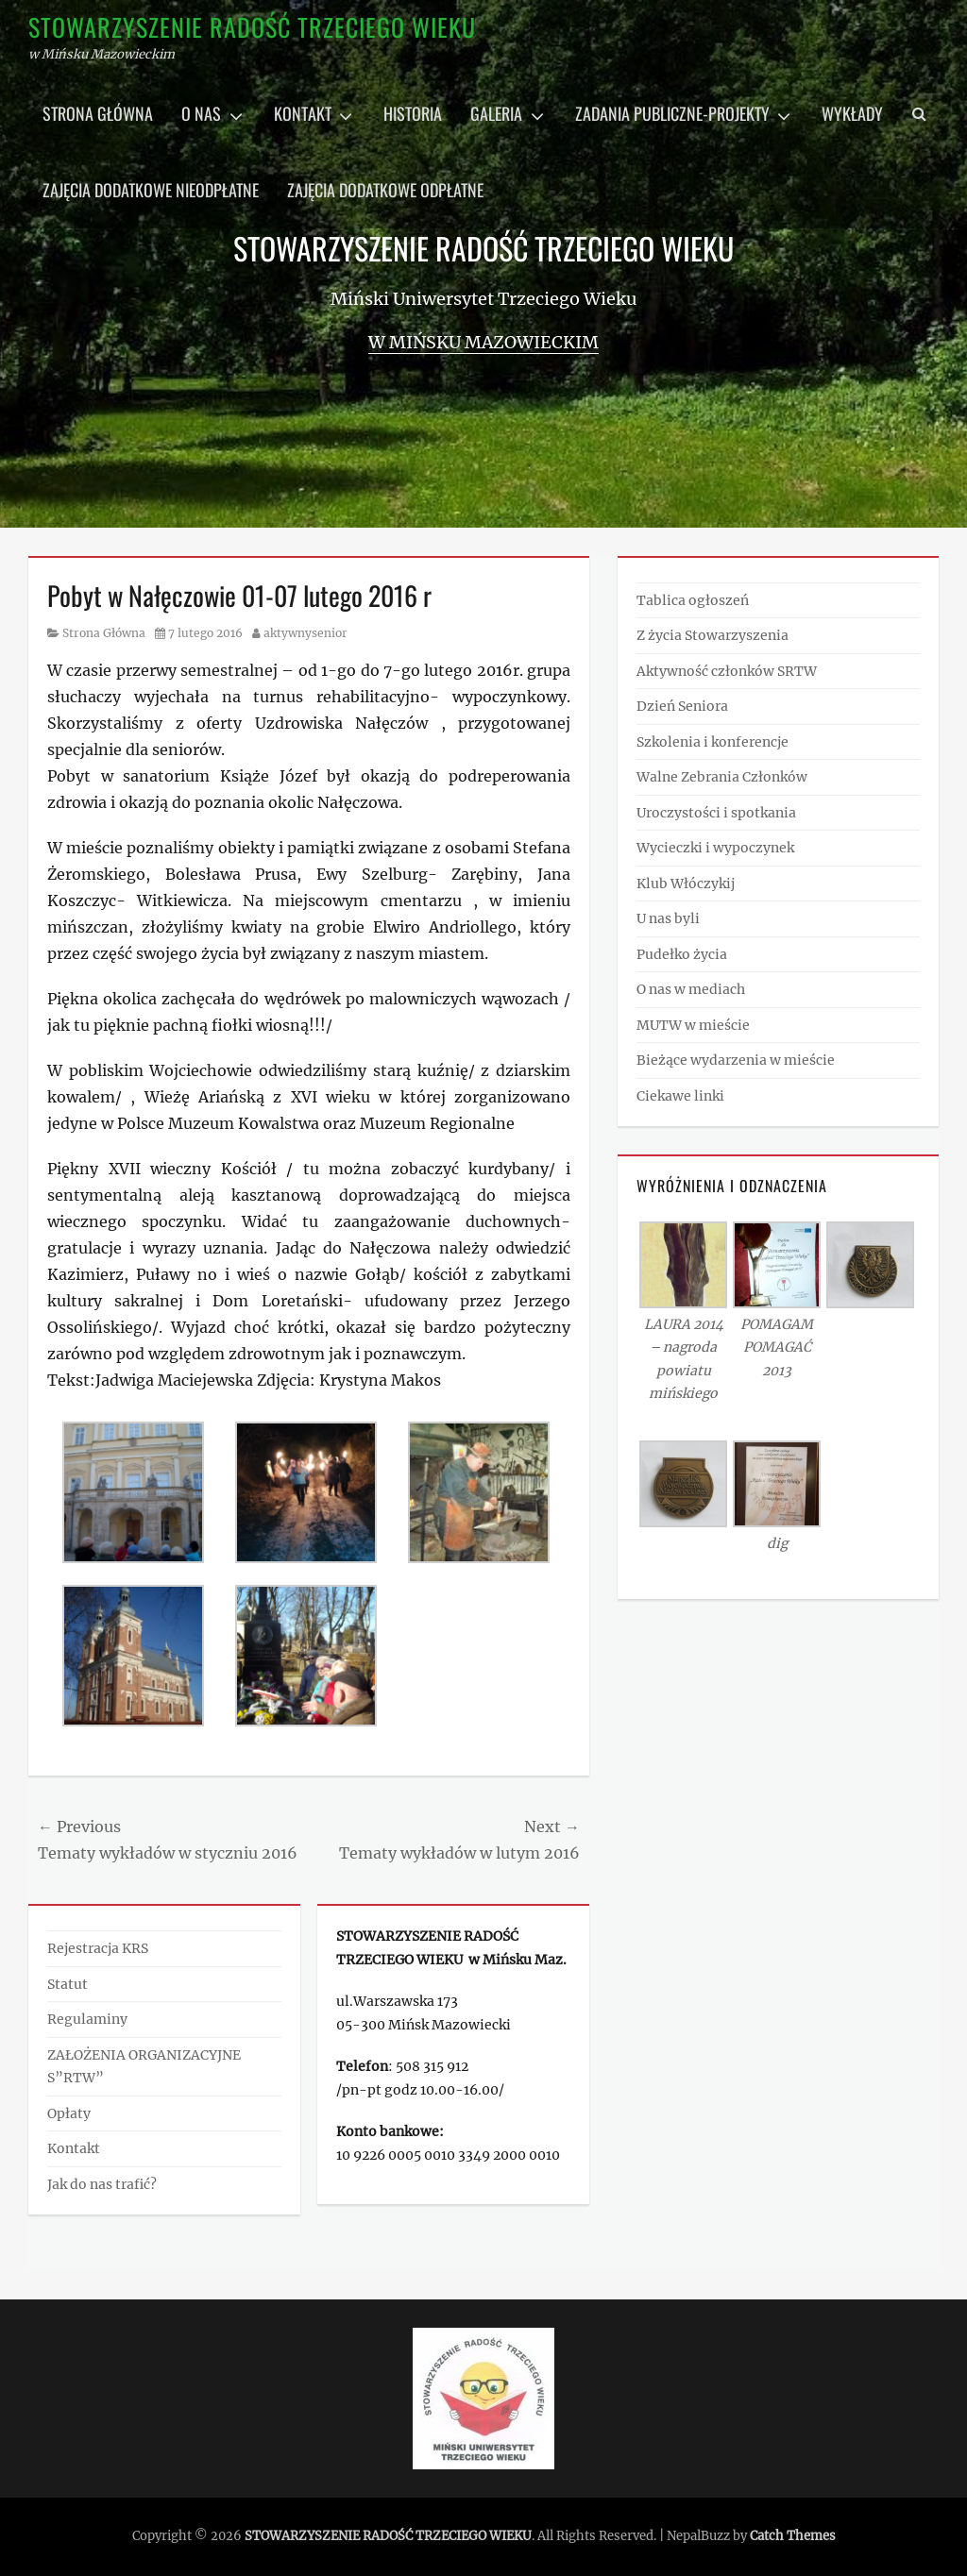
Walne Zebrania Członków (721, 776)
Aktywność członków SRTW (726, 671)
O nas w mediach (690, 989)
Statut (67, 1984)
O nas (201, 113)
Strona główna (97, 113)
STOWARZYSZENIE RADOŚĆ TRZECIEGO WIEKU (252, 26)
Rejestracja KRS (97, 1948)
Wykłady (852, 113)
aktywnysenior (305, 633)
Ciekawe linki (680, 1095)
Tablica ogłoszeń (692, 600)
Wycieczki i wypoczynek (715, 847)
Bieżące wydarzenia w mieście (735, 1060)
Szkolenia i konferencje (712, 741)
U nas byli (668, 918)
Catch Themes (793, 2536)
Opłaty (69, 2113)
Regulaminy (87, 2019)
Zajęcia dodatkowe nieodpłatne (150, 189)
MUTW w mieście (693, 1025)
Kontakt (302, 113)
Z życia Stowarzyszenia (712, 635)
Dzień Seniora (682, 706)
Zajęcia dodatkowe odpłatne (385, 189)
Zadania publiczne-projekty (672, 113)
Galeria (496, 113)
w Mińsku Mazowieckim (483, 342)
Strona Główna (103, 633)
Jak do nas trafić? (102, 2184)
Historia (412, 113)
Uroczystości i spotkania (716, 812)
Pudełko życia (681, 954)
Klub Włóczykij (685, 883)
